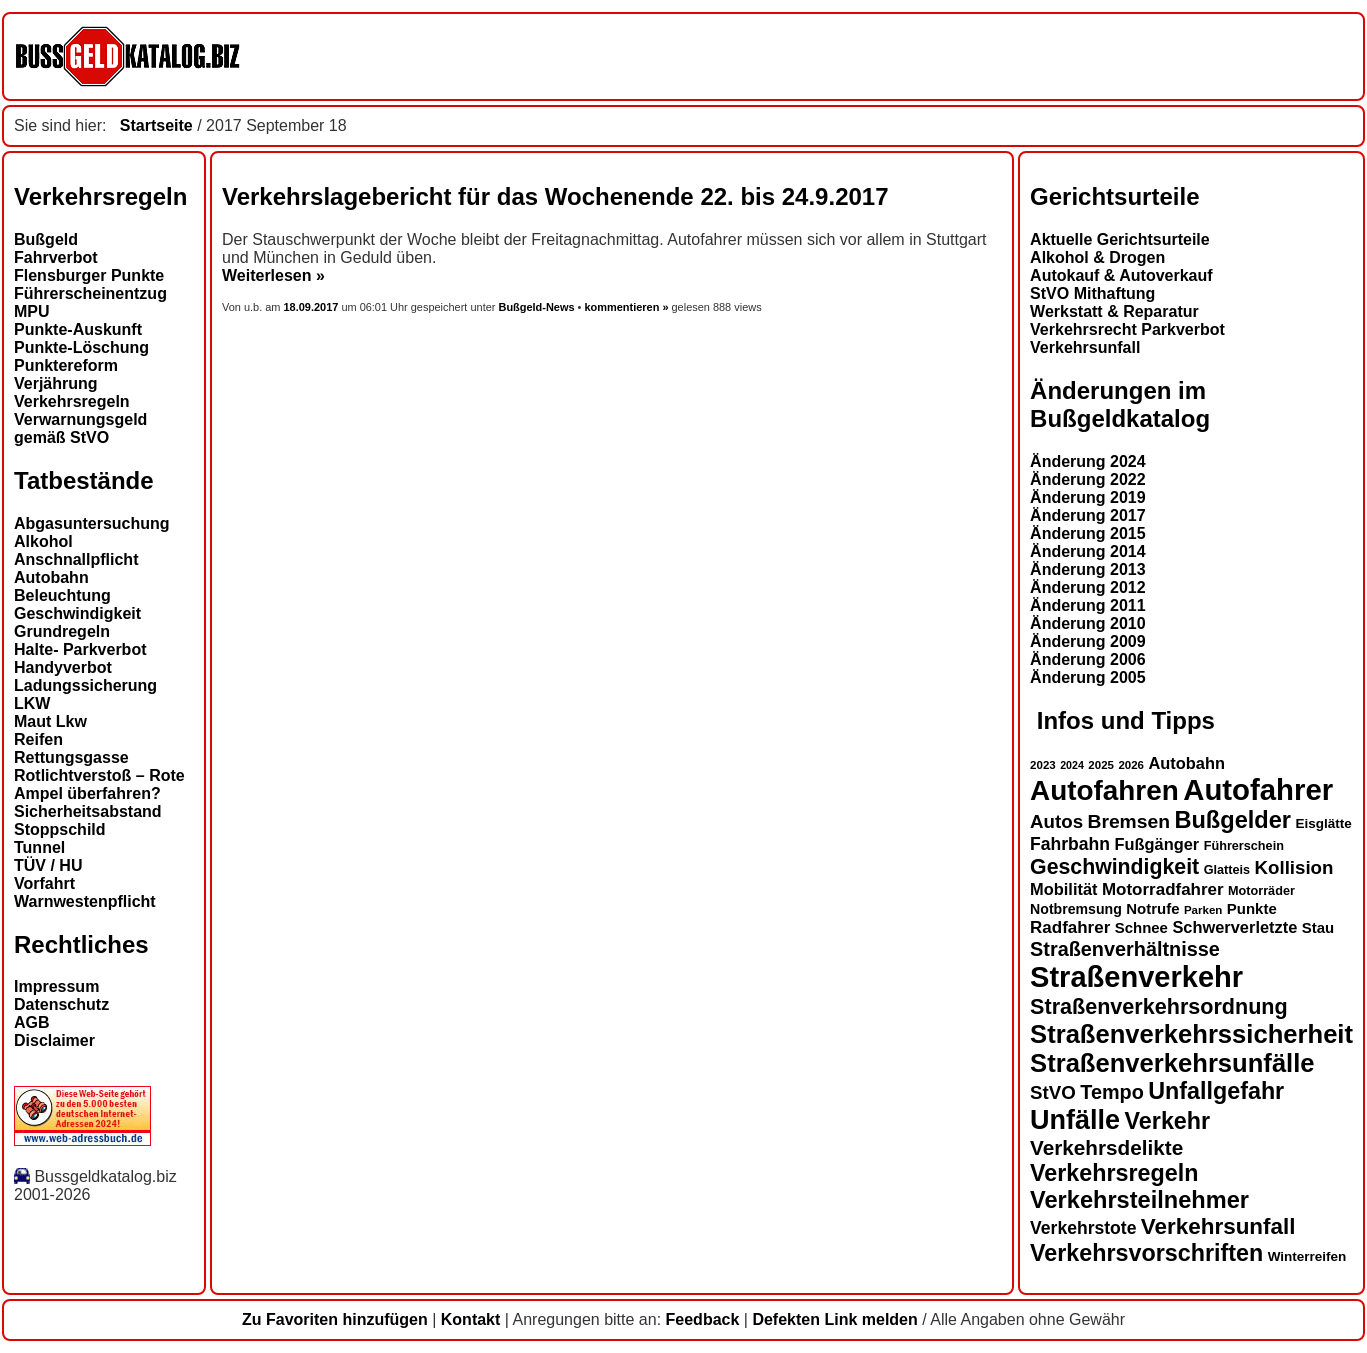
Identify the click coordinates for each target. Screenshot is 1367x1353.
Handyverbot (63, 667)
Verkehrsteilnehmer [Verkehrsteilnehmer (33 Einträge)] (1139, 1200)
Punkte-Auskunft (78, 329)
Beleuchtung (62, 595)
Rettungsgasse (71, 757)
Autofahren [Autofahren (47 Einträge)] (1104, 790)
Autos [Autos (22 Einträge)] (1056, 821)
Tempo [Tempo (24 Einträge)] (1112, 1092)
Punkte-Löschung (81, 347)
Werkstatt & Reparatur (1114, 311)
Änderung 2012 (1088, 587)
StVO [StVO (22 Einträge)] (1053, 1092)
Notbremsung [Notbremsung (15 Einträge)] (1076, 909)
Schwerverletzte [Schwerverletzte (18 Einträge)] (1234, 927)
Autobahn (51, 577)
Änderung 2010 (1088, 623)
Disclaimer (54, 1040)
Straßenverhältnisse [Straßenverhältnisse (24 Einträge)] (1125, 949)
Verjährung (56, 383)
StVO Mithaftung (1092, 293)
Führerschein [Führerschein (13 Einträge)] (1244, 846)
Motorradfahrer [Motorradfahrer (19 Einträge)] (1163, 889)
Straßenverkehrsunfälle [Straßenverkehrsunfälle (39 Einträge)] (1172, 1063)
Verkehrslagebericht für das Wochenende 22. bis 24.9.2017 (555, 196)
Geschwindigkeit (77, 613)
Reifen (38, 739)
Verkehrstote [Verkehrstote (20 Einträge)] (1083, 1228)
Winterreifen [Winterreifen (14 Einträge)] (1307, 1256)
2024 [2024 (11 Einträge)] (1072, 765)
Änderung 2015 (1088, 533)
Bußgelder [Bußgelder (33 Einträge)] (1232, 820)
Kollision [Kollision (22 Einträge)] (1294, 867)
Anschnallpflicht (76, 559)
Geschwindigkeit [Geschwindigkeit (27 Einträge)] (1114, 867)
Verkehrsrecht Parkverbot (1127, 329)
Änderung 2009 (1088, 641)
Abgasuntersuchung (92, 523)
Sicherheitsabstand (88, 811)
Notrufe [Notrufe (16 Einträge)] (1152, 908)
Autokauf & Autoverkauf (1121, 275)
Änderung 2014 (1088, 551)
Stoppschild (60, 829)
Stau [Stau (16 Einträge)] (1318, 927)
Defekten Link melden (834, 1319)
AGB (32, 1022)
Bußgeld (46, 239)
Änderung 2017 (1088, 515)
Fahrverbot (56, 257)
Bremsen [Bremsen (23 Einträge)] (1128, 821)
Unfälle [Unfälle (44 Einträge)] (1075, 1120)
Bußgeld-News (536, 307)
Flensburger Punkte (89, 275)
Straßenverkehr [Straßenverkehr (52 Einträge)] (1136, 977)
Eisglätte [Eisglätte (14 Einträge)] (1323, 823)
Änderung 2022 (1088, 479)
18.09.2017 (313, 307)
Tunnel (39, 847)
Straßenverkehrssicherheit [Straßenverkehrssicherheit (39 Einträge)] (1191, 1034)
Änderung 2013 (1088, 569)
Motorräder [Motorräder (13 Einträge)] (1261, 891)
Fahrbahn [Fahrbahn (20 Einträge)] (1070, 844)
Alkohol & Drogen (1097, 257)
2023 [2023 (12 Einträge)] (1043, 765)
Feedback (703, 1319)
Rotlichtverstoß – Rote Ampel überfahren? (99, 784)
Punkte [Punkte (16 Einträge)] (1252, 908)
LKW (32, 703)
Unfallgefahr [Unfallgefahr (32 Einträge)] (1216, 1091)
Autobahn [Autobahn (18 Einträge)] (1186, 763)
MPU (32, 311)
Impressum (56, 986)
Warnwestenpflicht (85, 901)
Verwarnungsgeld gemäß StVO (80, 428)
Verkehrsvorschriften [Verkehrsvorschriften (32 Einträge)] (1146, 1253)
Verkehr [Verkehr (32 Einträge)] (1168, 1121)
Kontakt (471, 1319)
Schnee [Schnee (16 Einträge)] (1141, 927)
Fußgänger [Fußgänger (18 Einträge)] (1156, 844)
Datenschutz (61, 1004)
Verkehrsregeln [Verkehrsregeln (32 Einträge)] (1114, 1173)
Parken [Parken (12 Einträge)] (1203, 910)
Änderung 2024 (1088, 461)
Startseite (156, 125)
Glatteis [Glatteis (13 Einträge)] (1227, 870)
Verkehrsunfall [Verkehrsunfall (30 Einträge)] (1218, 1226)
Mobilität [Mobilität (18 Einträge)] (1063, 889)
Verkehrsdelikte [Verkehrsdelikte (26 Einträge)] (1106, 1147)
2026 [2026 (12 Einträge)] (1131, 765)
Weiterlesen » (273, 275)
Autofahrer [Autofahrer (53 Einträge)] (1258, 789)
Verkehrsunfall (1085, 347)
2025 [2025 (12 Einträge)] (1101, 765)
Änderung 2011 (1088, 605)
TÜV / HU (48, 865)
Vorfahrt (44, 883)
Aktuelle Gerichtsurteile (1120, 239)
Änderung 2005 (1088, 677)
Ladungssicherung (85, 685)
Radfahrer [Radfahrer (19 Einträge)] (1070, 927)
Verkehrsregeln (72, 401)
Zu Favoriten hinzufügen (335, 1319)
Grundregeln (62, 631)
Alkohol (43, 541)
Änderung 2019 (1088, 497)
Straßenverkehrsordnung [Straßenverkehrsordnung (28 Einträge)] (1159, 1006)
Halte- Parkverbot (80, 649)
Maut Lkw (50, 721)
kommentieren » (626, 307)
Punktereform (66, 365)
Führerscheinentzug (90, 293)
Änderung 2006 (1088, 659)
